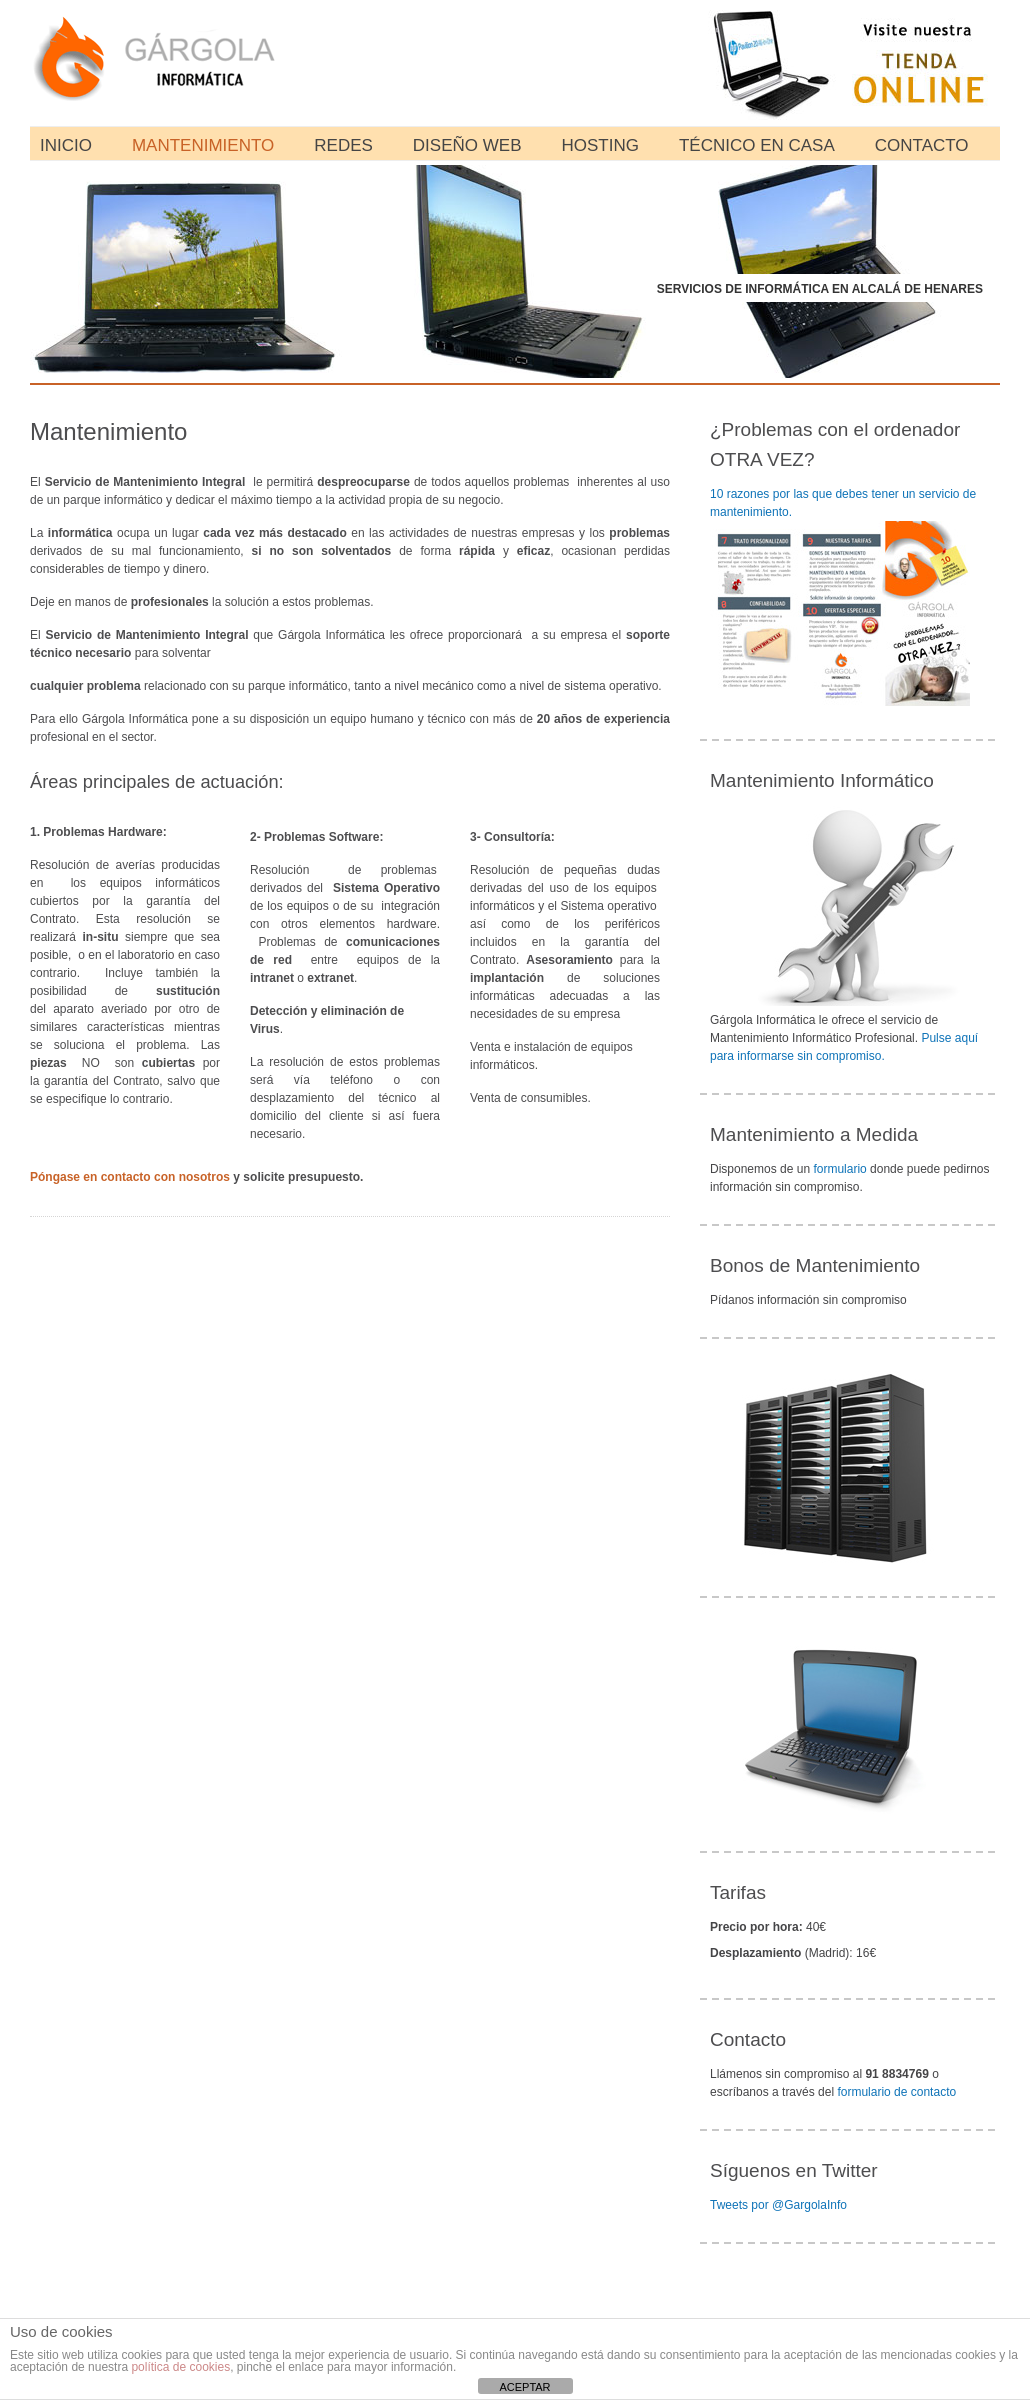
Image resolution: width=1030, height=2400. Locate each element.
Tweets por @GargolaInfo (778, 2205)
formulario (839, 1169)
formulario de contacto (896, 2092)
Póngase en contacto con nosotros (130, 1177)
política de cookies (180, 2367)
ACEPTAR (524, 2387)
